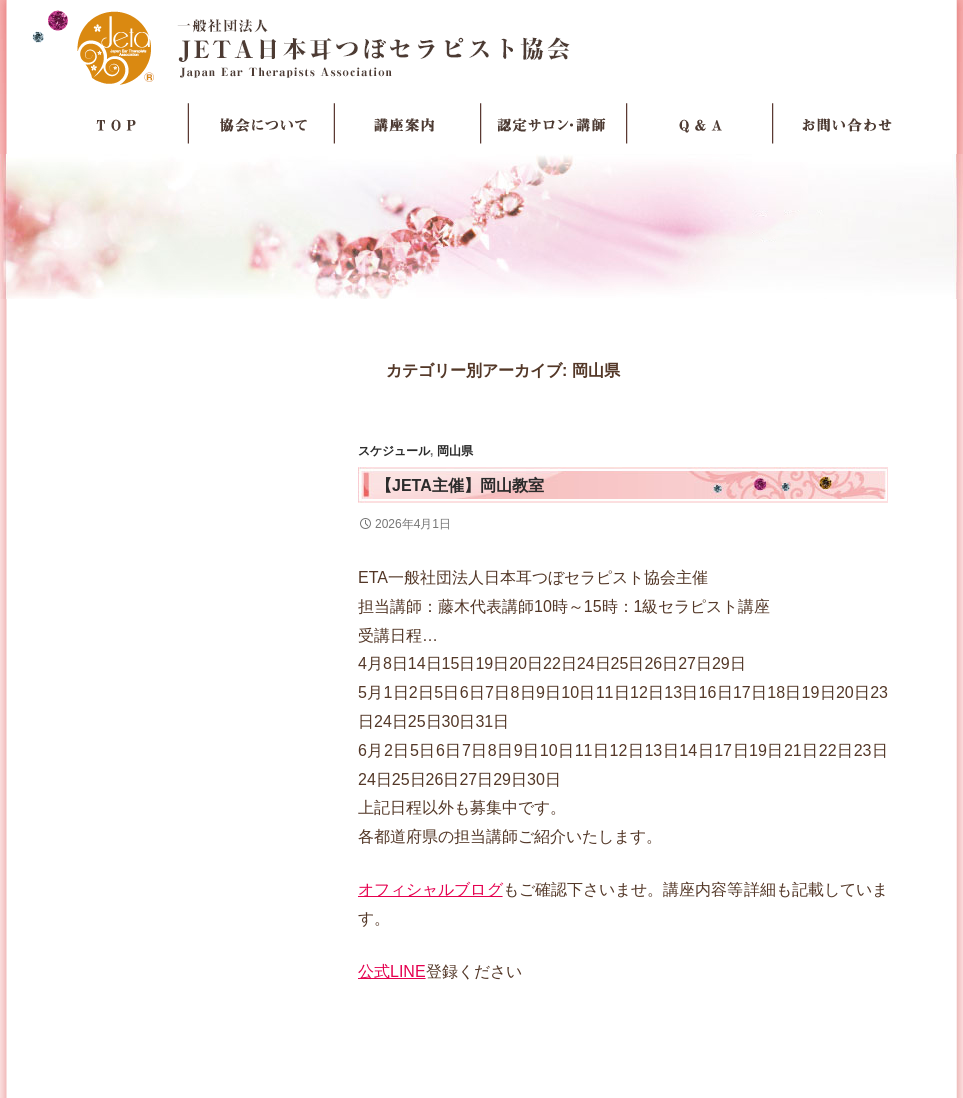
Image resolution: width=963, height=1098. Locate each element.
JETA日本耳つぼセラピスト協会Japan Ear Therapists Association (481, 47)
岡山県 (455, 451)
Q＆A (700, 124)
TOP (116, 124)
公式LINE (392, 971)
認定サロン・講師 (554, 124)
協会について (262, 124)
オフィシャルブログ (430, 889)
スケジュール (394, 451)
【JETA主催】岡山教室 (460, 485)
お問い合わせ (846, 124)
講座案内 (408, 124)
